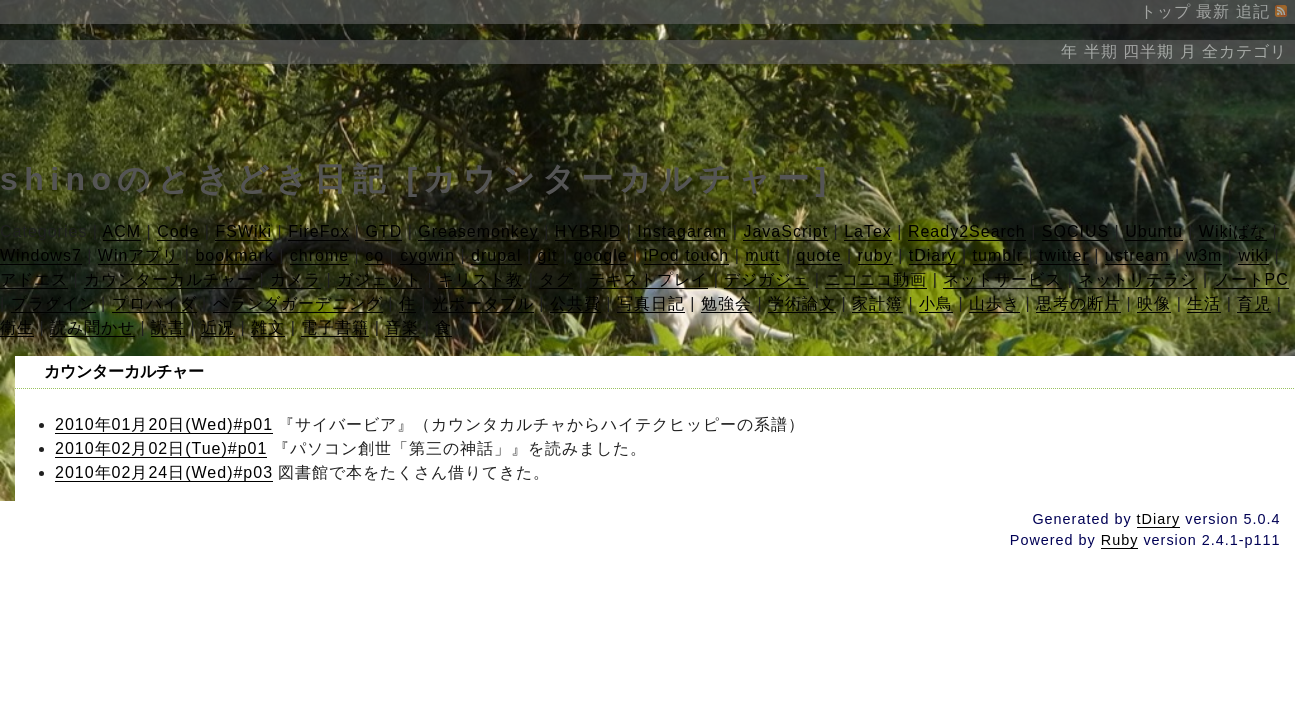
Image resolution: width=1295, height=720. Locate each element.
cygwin (427, 255)
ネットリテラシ (1137, 279)
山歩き (994, 303)
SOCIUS (1075, 231)
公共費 (575, 303)
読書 (168, 327)
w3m (1204, 255)
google (601, 255)
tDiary (933, 255)
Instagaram (682, 231)
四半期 (1148, 51)
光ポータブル (483, 303)
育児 (1254, 303)
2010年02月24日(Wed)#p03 (164, 472)
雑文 (268, 327)
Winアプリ (139, 255)
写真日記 (651, 303)
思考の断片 (1078, 303)
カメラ (295, 279)
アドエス (34, 279)
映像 (1154, 303)
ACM (122, 231)
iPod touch (687, 255)
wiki (1253, 255)
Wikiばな (1233, 231)
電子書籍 (335, 327)
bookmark (234, 255)
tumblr (998, 255)
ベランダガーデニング (298, 303)
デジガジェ (766, 279)
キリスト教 (480, 279)
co (374, 255)
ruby (875, 255)
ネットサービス (1002, 279)
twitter (1064, 255)
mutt (762, 255)
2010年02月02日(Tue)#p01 (161, 448)
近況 (218, 327)
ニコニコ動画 (876, 279)
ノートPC (1251, 279)
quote (818, 255)
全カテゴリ (1244, 51)
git (548, 255)
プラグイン (53, 303)
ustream (1137, 255)
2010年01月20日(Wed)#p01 (164, 424)
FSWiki (243, 231)
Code (178, 231)
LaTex (868, 231)
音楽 (402, 327)
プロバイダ (154, 303)
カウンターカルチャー (169, 279)
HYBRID (588, 231)
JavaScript (785, 231)
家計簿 (877, 303)
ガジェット (379, 279)
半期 (1101, 51)
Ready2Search (967, 231)
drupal (496, 255)
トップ (1165, 11)
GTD (383, 231)
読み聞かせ (92, 327)
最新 (1213, 11)
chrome (319, 255)
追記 (1253, 11)
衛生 (17, 327)
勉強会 (726, 303)
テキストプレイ (648, 279)
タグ (556, 279)
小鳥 (936, 303)
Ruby (1120, 540)
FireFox (318, 231)
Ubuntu (1154, 231)
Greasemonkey (478, 231)
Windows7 (41, 255)
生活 (1204, 303)
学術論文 (802, 303)
